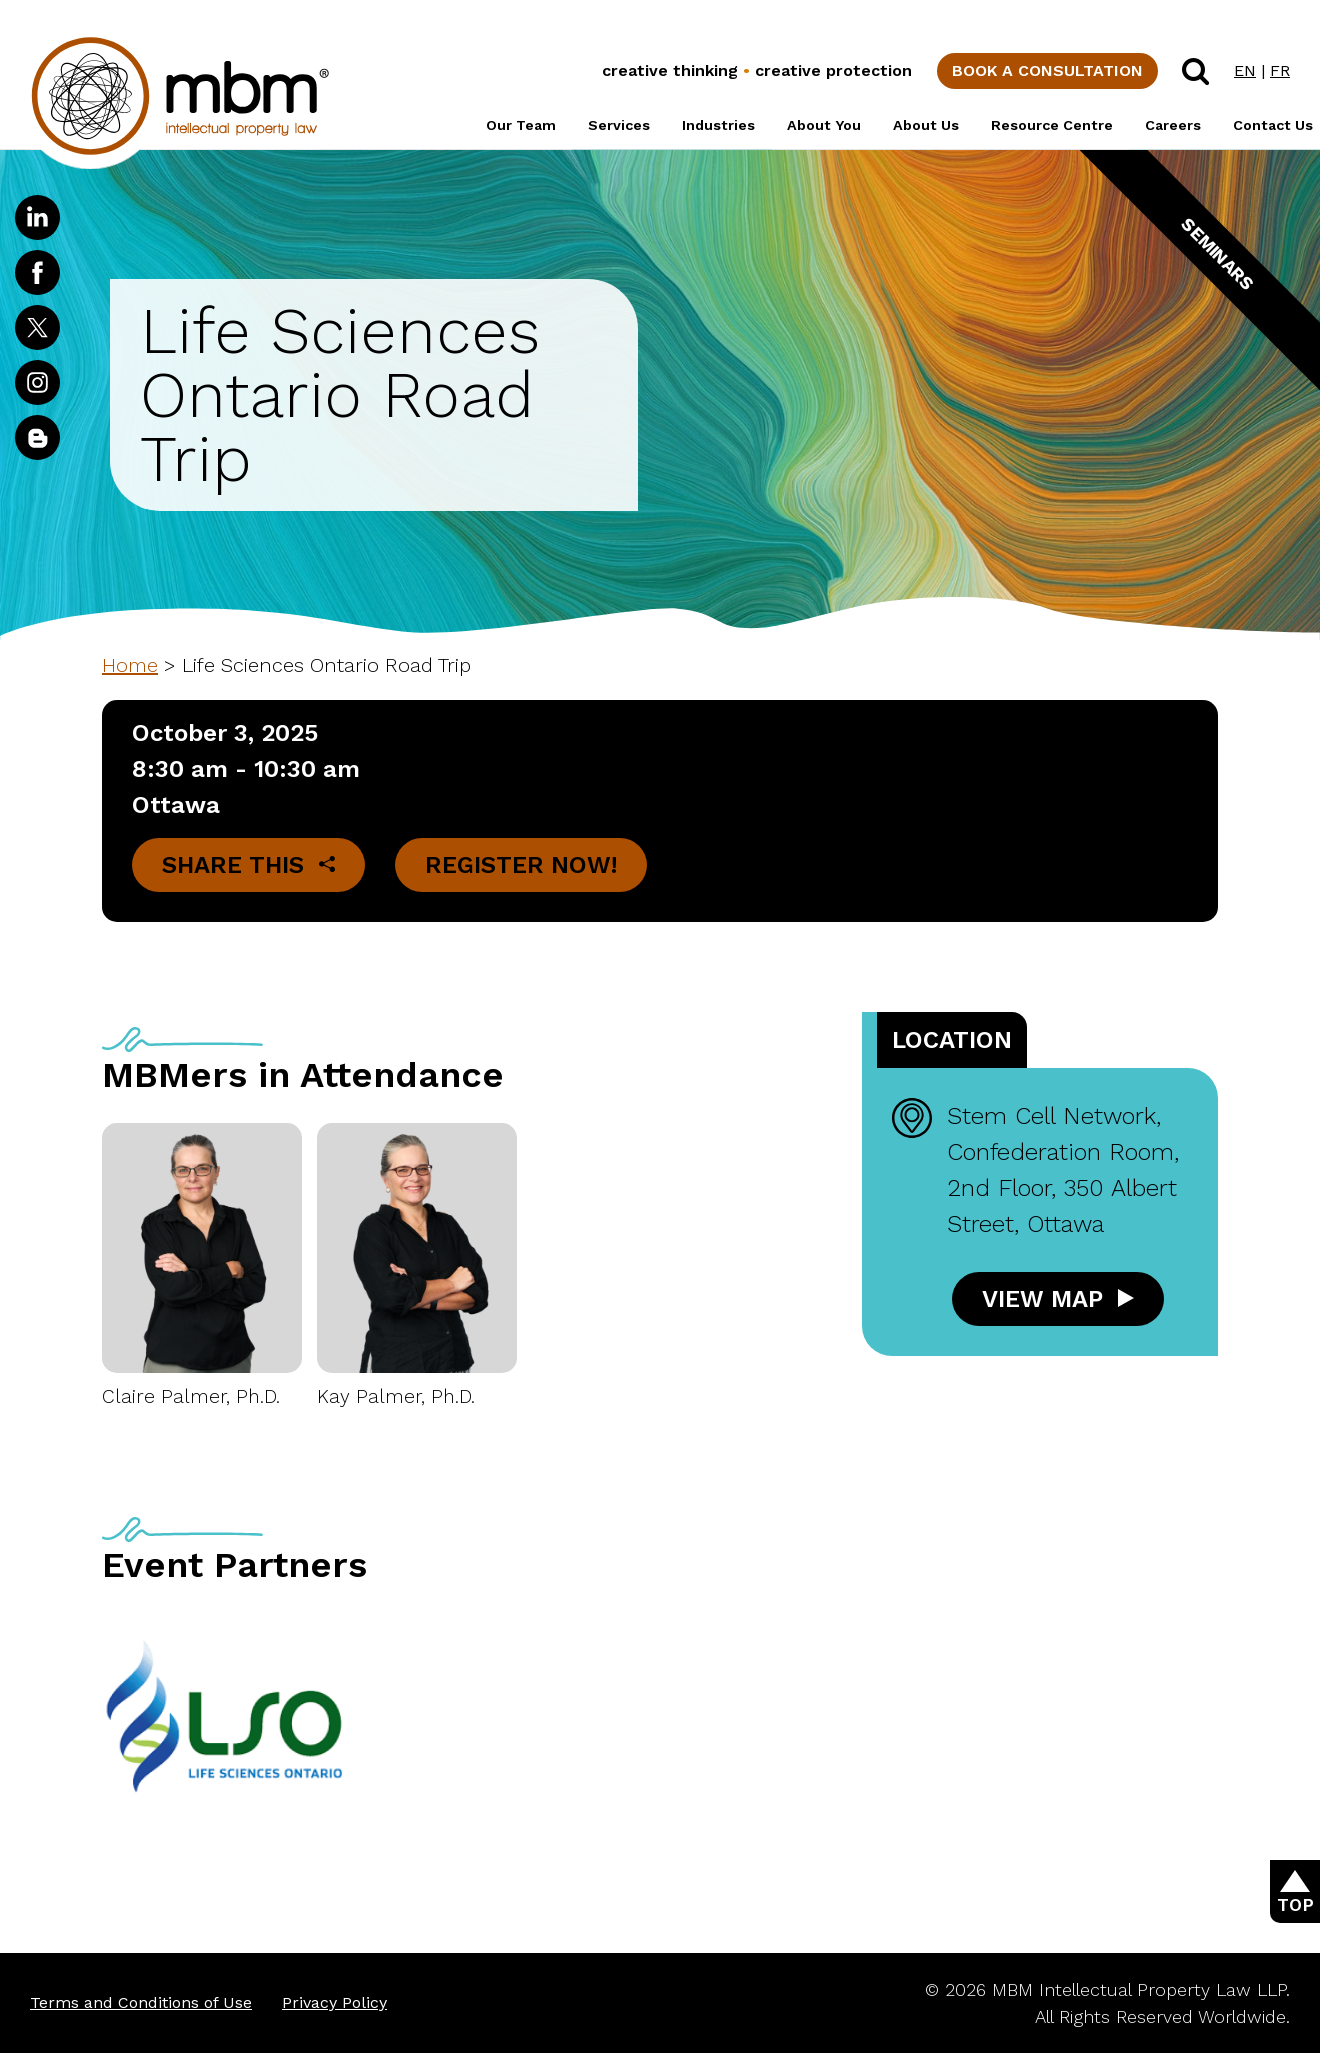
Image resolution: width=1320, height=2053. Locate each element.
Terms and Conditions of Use (141, 2002)
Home (130, 665)
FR (1280, 70)
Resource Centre (1052, 125)
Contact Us (1273, 125)
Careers (1173, 125)
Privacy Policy (334, 2002)
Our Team (521, 125)
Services (619, 125)
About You (824, 125)
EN (1245, 70)
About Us (926, 125)
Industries (718, 125)
